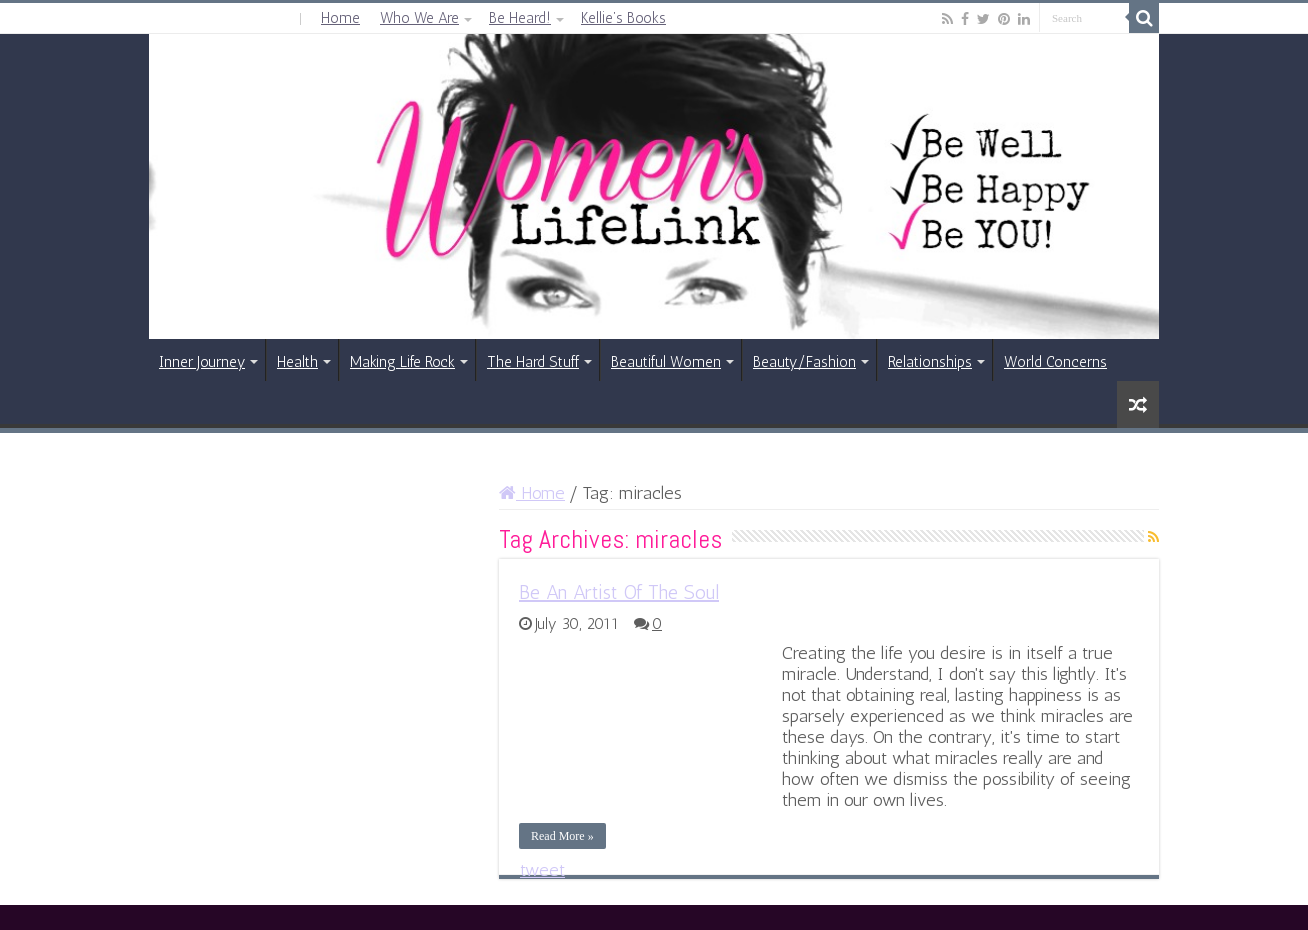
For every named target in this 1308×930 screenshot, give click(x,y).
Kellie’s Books (623, 18)
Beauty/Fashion (804, 362)
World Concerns (1055, 362)
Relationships (930, 362)
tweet (542, 870)
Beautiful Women (666, 362)
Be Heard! (520, 18)
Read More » (562, 836)
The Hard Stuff (533, 362)
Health (297, 362)
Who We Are (419, 18)
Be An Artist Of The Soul (619, 592)
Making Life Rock (402, 362)
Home (340, 18)
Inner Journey (202, 362)
